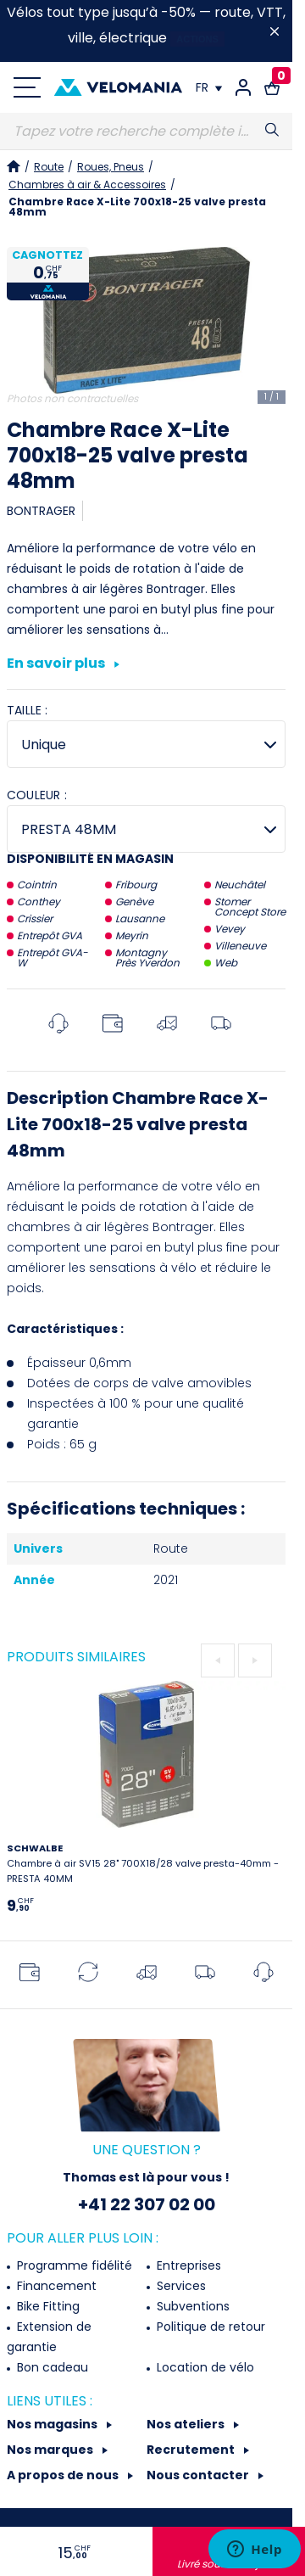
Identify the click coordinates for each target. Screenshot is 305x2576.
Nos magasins (53, 2424)
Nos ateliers (187, 2424)
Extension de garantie (49, 2336)
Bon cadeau (51, 2367)
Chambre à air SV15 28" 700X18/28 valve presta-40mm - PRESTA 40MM (143, 1863)
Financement (55, 2285)
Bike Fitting (47, 2306)
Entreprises (187, 2265)
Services (179, 2285)
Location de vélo (203, 2367)
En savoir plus (63, 664)
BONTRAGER (41, 510)
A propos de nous (64, 2475)
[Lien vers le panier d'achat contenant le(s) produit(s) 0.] (272, 87)
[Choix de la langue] (209, 87)
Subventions (191, 2306)
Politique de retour (209, 2326)
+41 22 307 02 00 (146, 2204)
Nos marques (51, 2450)
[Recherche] (146, 131)
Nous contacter (199, 2475)
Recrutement (192, 2450)
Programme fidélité (73, 2265)
